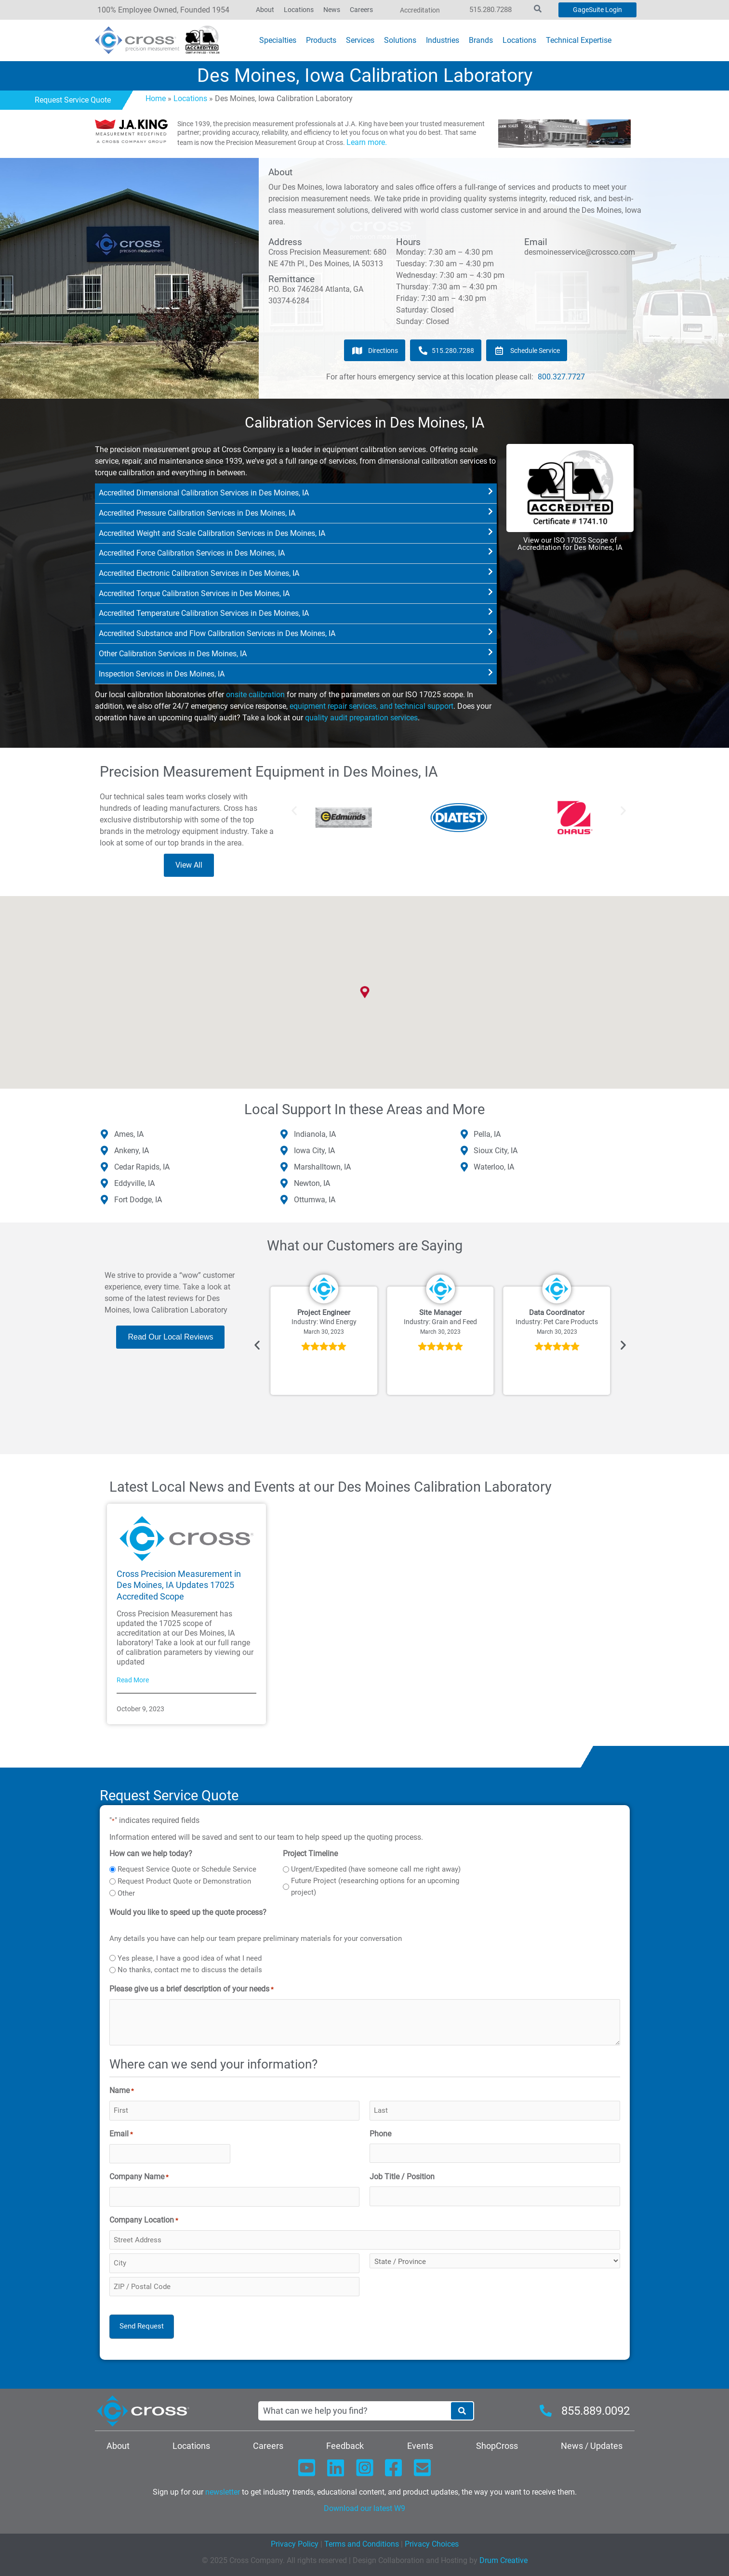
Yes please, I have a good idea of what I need (190, 1958)
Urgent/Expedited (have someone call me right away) (376, 1869)
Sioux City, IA (495, 1150)
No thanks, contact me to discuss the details (190, 1969)
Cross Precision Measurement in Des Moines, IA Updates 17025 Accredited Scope (179, 1585)
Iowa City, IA (314, 1150)
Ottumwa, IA (314, 1199)
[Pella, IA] (464, 1134)
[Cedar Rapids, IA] (104, 1167)
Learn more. (366, 142)
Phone (380, 2133)
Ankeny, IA (131, 1150)
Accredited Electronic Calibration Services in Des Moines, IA (199, 573)
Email (121, 2134)
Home (156, 98)
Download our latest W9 (364, 2508)
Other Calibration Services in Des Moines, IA (173, 653)
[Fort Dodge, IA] (104, 1200)
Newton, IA (312, 1183)
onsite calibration (255, 694)
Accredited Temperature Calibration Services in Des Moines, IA (204, 613)
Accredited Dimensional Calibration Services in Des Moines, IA (204, 492)
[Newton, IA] (284, 1183)
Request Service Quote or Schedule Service (187, 1869)
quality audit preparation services (361, 717)
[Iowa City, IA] (284, 1151)
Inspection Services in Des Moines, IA (162, 673)
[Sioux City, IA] (464, 1151)
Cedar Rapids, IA (142, 1166)
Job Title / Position (402, 2176)
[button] (296, 493)
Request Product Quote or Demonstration (184, 1881)
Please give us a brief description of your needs (191, 1989)
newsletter (222, 2492)
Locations (190, 98)
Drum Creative (503, 2560)
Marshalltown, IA (322, 1166)
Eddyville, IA (134, 1183)
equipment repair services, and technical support (371, 706)
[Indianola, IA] (284, 1134)
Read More (133, 1680)
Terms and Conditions (360, 2544)
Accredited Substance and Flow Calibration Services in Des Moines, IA (217, 633)
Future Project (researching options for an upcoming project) (375, 1886)
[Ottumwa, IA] (284, 1200)
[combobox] (354, 2410)
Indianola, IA (315, 1134)
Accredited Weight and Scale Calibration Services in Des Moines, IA (212, 533)
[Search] (462, 2410)
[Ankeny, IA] (104, 1151)
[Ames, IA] (104, 1134)
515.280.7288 (490, 9)
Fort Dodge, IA (138, 1199)
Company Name (139, 2177)
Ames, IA (129, 1134)
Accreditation (420, 10)
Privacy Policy (294, 2544)
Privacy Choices (432, 2544)
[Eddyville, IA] (104, 1183)
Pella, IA (487, 1134)
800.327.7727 (561, 376)
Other (126, 1893)
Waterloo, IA (494, 1166)
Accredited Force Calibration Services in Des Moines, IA (192, 553)
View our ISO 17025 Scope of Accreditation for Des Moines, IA (570, 544)
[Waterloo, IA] (464, 1167)
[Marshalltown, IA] (284, 1167)
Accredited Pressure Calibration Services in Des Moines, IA (197, 513)
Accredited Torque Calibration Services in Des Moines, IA (194, 593)
